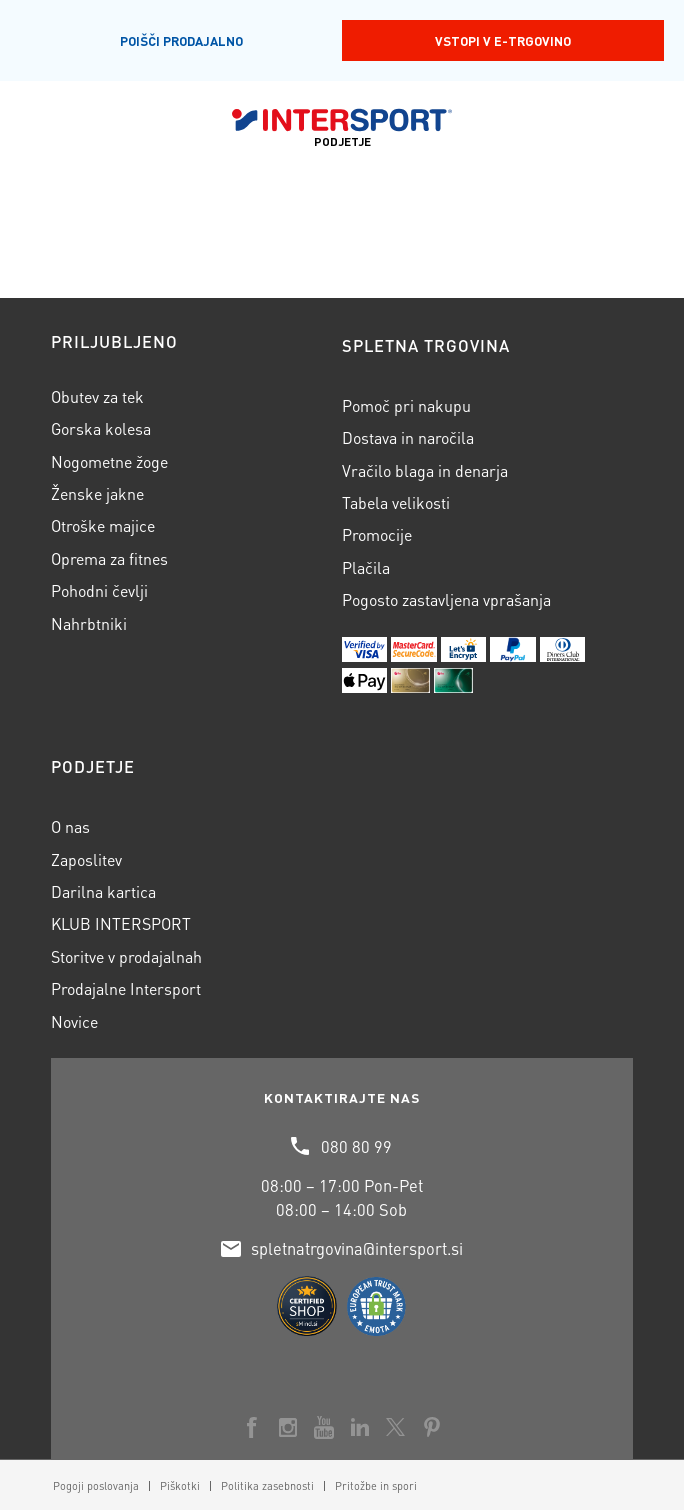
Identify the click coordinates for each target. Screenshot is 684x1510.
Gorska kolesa (101, 428)
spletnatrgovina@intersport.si (357, 1248)
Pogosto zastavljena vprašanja (446, 599)
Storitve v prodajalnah (126, 956)
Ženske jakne (97, 493)
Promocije (377, 534)
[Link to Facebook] (252, 1427)
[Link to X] (396, 1427)
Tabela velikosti (396, 502)
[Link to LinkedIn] (360, 1427)
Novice (74, 1021)
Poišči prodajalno (181, 40)
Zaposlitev (86, 859)
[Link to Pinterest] (432, 1427)
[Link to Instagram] (288, 1427)
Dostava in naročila (408, 437)
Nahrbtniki (89, 623)
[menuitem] (96, 1486)
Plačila (366, 567)
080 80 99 (356, 1146)
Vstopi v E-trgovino (503, 40)
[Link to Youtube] (324, 1427)
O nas (70, 826)
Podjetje (93, 766)
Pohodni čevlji (99, 590)
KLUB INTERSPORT (121, 923)
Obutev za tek (97, 396)
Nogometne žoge (109, 461)
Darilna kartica (103, 891)
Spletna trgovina (426, 345)
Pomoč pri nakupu (406, 405)
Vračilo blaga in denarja (425, 470)
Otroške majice (103, 525)
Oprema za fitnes (109, 558)
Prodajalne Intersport (126, 988)
